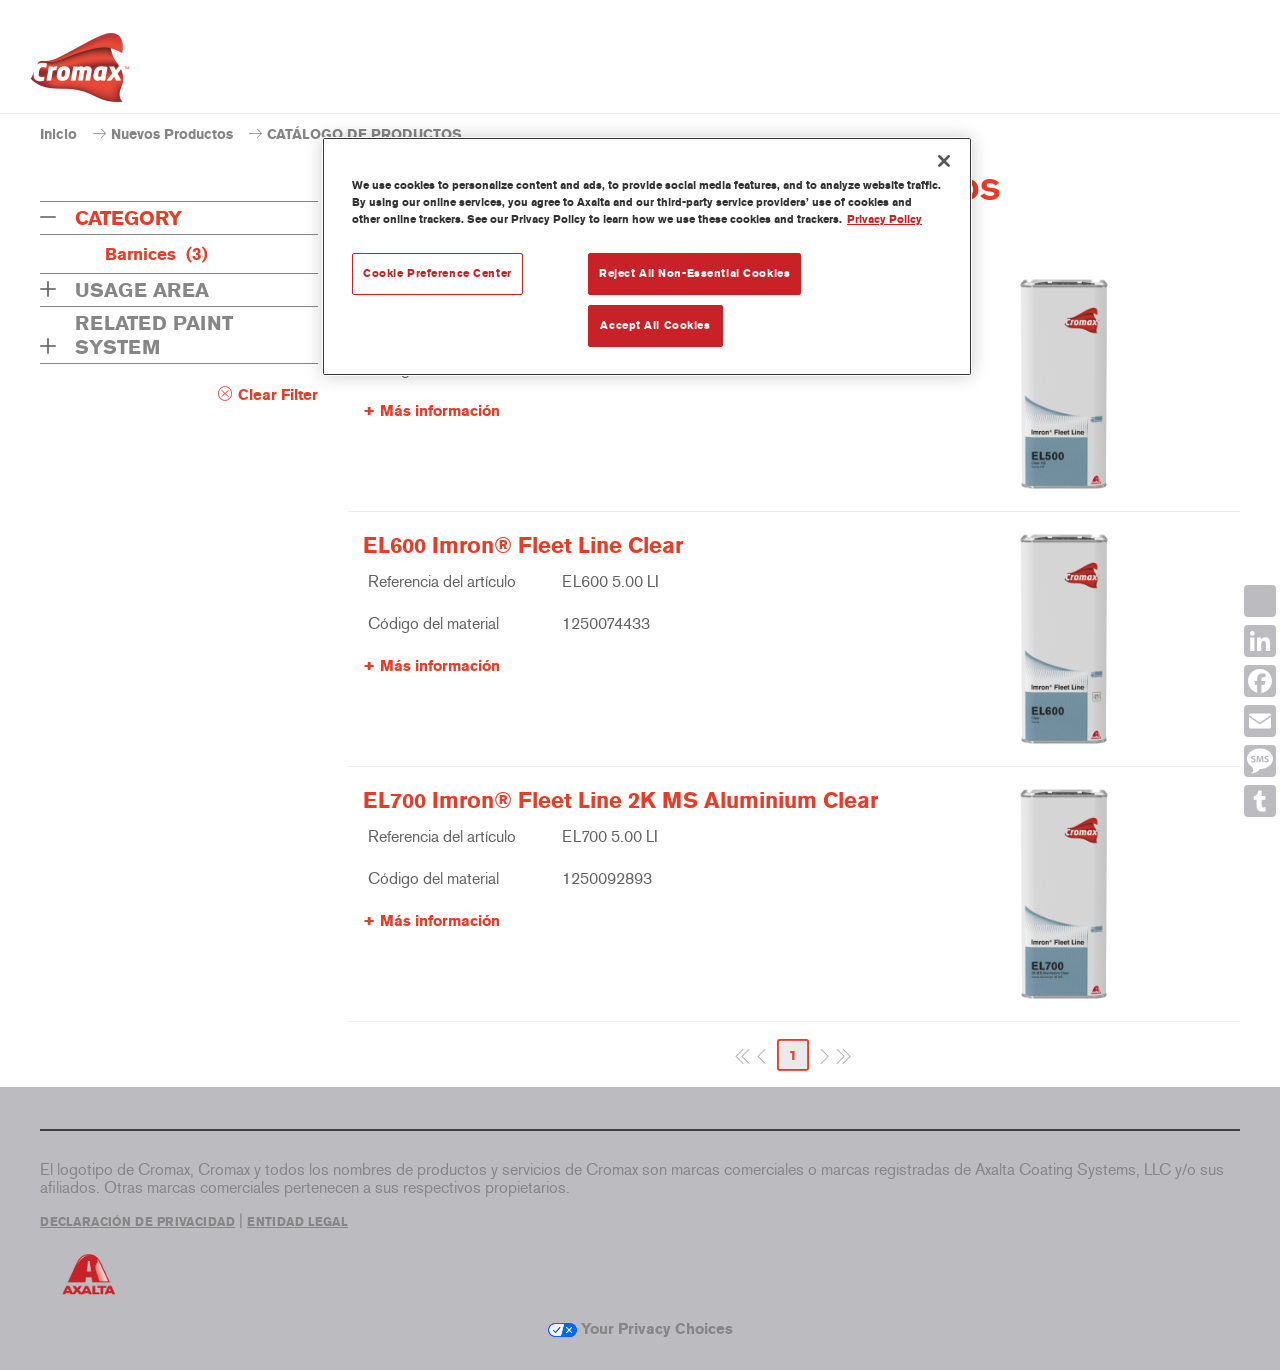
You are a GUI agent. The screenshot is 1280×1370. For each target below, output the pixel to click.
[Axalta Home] (80, 73)
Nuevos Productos (172, 134)
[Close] (944, 161)
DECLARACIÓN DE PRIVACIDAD (137, 1222)
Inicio (58, 134)
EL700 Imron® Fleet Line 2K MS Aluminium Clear (620, 801)
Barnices (156, 254)
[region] (647, 256)
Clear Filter (278, 395)
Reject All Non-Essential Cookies (694, 273)
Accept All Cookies (655, 325)
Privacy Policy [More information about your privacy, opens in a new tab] (884, 219)
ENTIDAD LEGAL (297, 1222)
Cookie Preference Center (437, 273)
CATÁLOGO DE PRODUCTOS (364, 134)
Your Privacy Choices (640, 1329)
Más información (440, 411)
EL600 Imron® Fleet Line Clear (523, 546)
